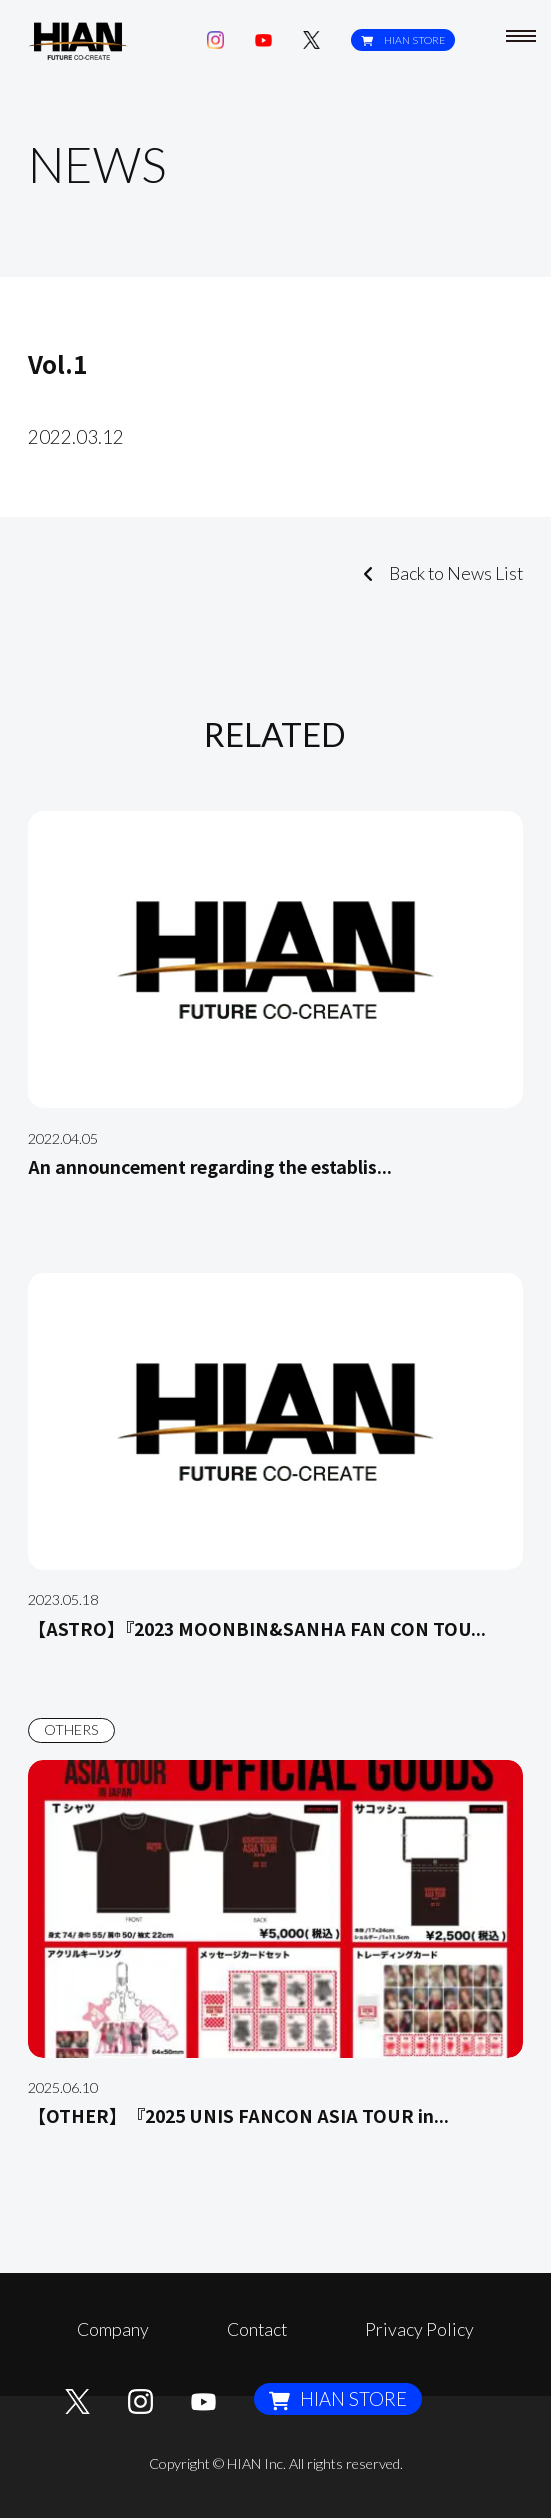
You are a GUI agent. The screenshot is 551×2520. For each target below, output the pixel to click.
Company (115, 2329)
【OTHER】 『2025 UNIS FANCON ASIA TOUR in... (249, 2114)
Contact (257, 2329)
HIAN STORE (402, 40)
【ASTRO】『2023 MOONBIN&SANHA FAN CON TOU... (269, 1627)
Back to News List (437, 573)
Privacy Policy (417, 2329)
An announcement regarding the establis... (221, 1165)
